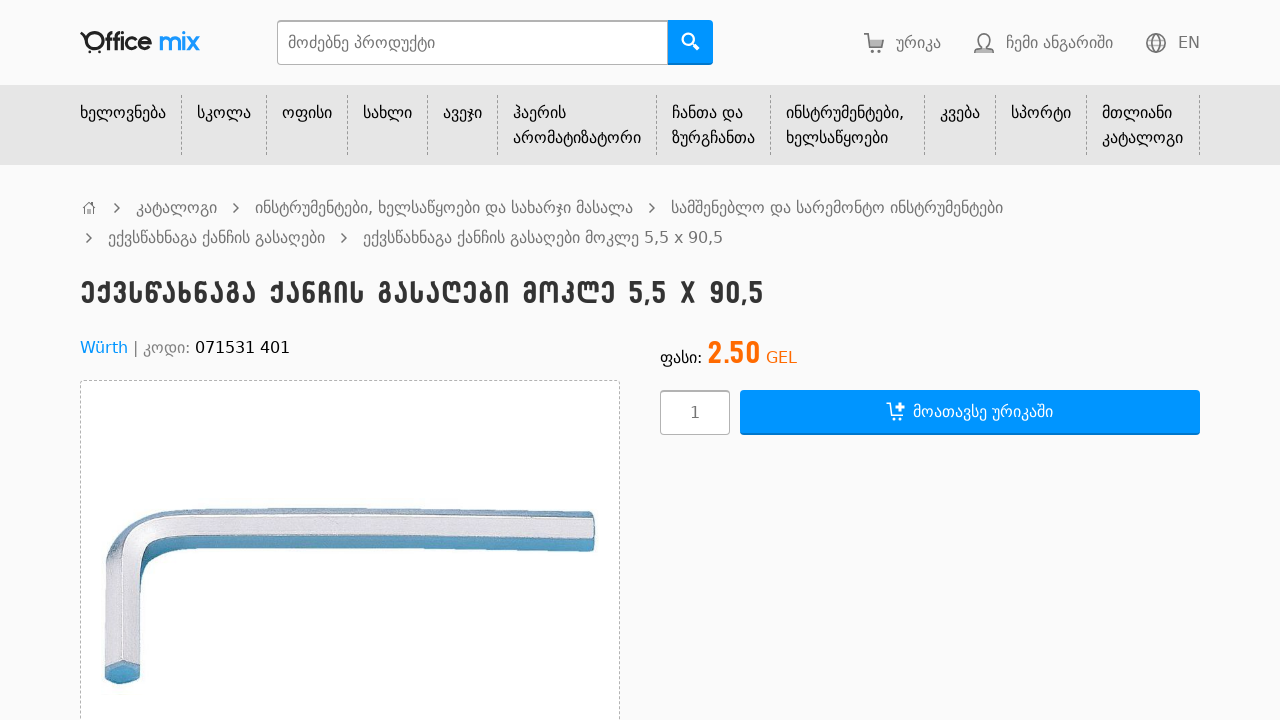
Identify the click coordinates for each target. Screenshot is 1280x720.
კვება (960, 112)
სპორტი (1041, 112)
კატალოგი (176, 207)
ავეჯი (462, 112)
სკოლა (224, 112)
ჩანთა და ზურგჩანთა (713, 125)
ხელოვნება (123, 112)
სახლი (387, 112)
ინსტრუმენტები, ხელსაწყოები (845, 125)
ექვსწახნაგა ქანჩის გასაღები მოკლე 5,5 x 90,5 (543, 237)
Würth (104, 347)
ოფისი (307, 112)
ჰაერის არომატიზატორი (577, 125)
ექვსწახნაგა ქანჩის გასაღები (216, 237)
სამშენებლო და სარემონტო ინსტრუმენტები (837, 207)
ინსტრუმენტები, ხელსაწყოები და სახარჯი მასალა (444, 207)
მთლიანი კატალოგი (1142, 125)
